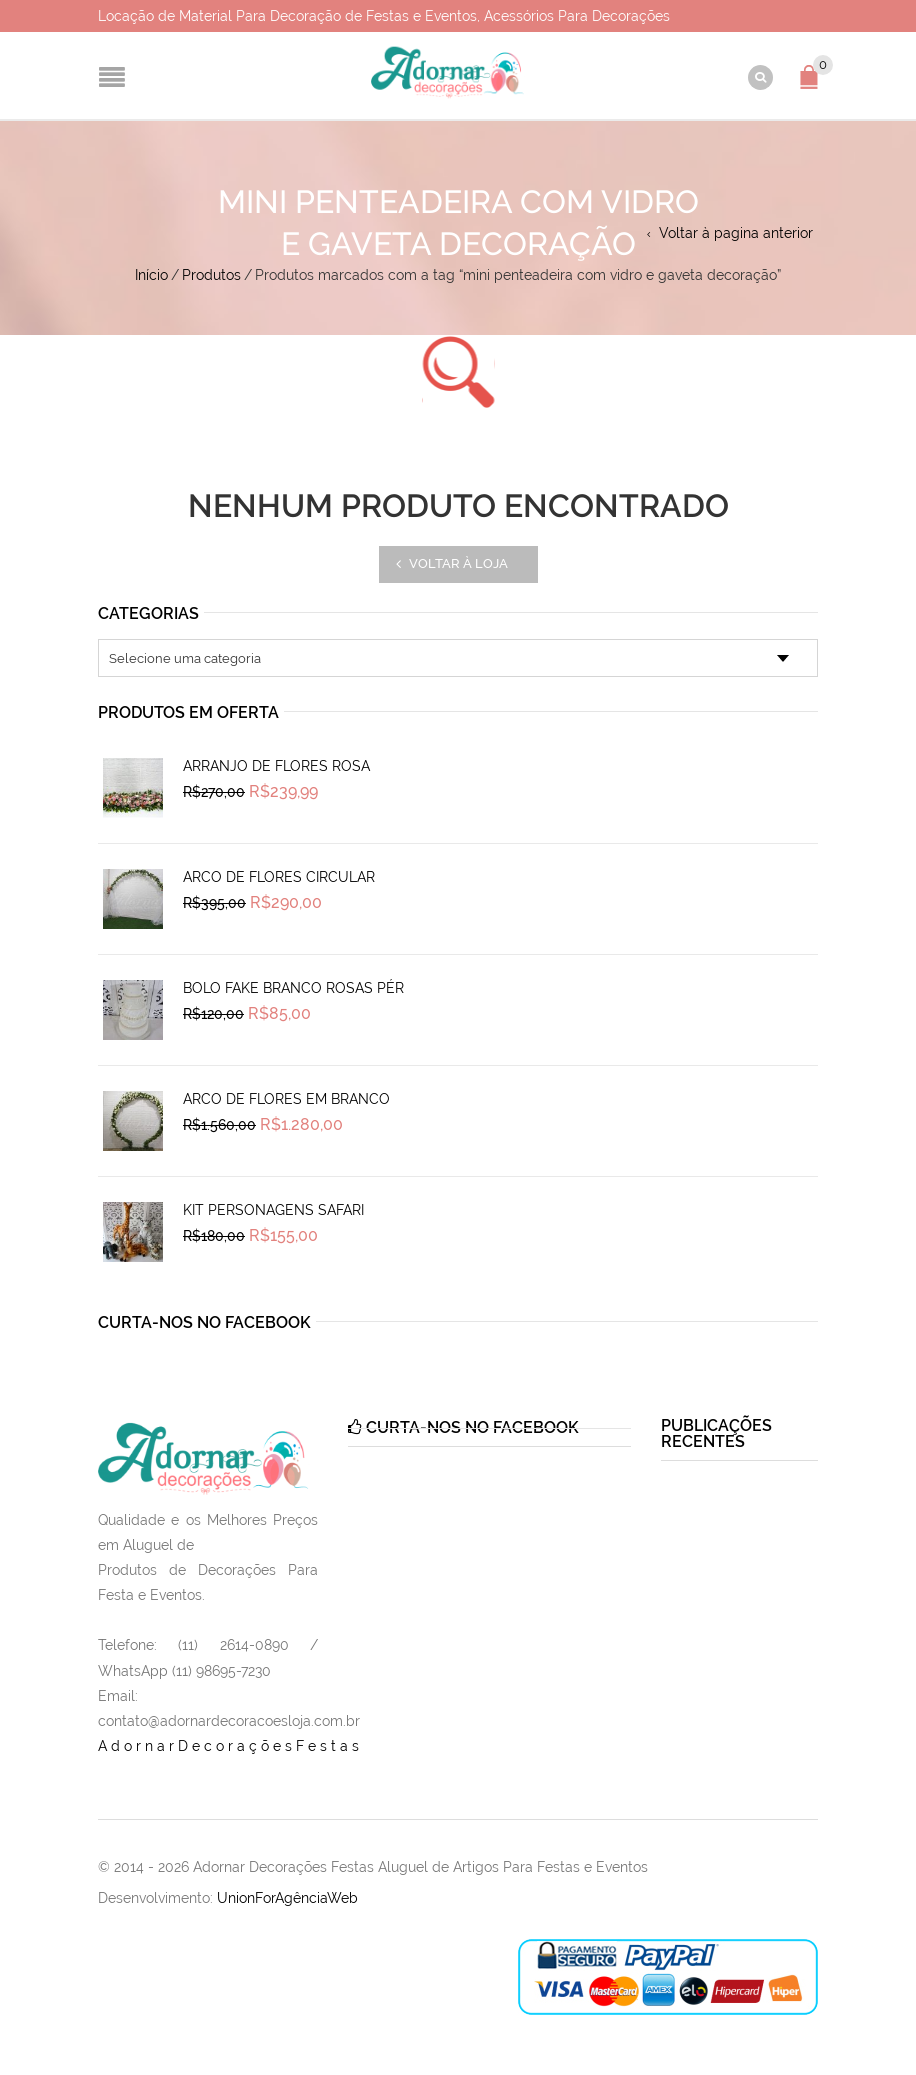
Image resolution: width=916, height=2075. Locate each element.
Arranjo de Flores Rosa (276, 766)
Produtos (211, 275)
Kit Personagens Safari (273, 1210)
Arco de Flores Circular (279, 877)
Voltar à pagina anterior (736, 233)
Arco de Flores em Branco (286, 1099)
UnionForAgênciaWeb (287, 1898)
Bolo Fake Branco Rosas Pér (293, 988)
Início (151, 275)
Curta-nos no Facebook (204, 1322)
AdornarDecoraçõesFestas (230, 1746)
